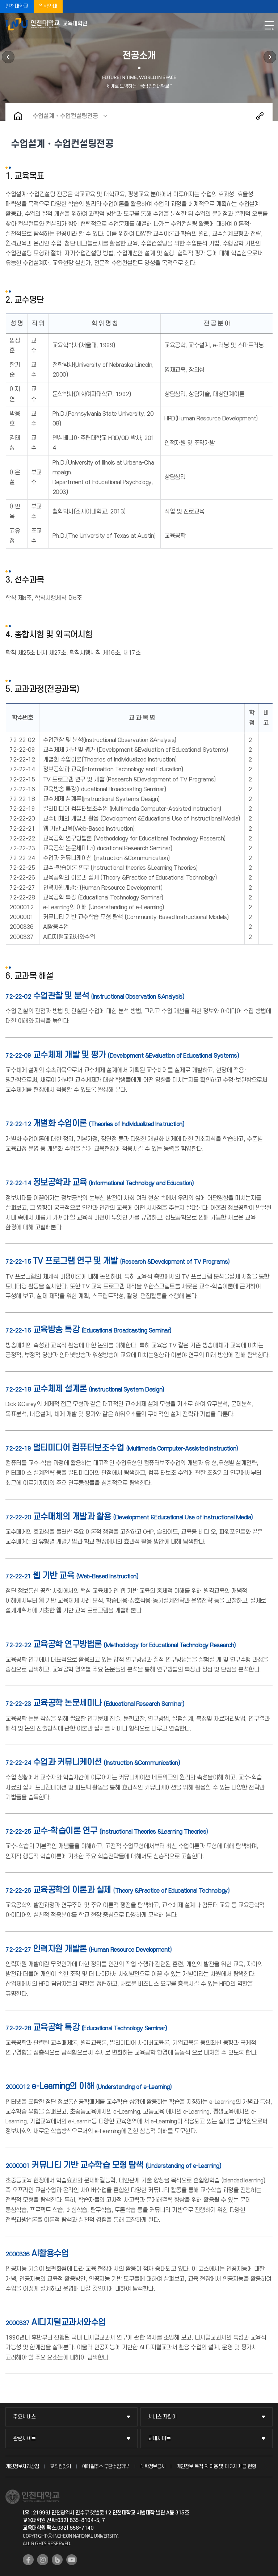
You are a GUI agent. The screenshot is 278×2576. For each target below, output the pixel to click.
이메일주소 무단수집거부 (105, 2466)
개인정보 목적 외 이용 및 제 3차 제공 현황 (216, 2466)
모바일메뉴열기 (269, 25)
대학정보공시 (152, 2466)
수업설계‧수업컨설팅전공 (65, 116)
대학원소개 (8, 57)
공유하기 (260, 116)
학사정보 (270, 57)
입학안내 (48, 6)
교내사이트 (159, 2439)
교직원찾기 (60, 2466)
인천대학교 (16, 6)
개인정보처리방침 (22, 2466)
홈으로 (18, 116)
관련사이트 (24, 2439)
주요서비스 (24, 2417)
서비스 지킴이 (162, 2417)
